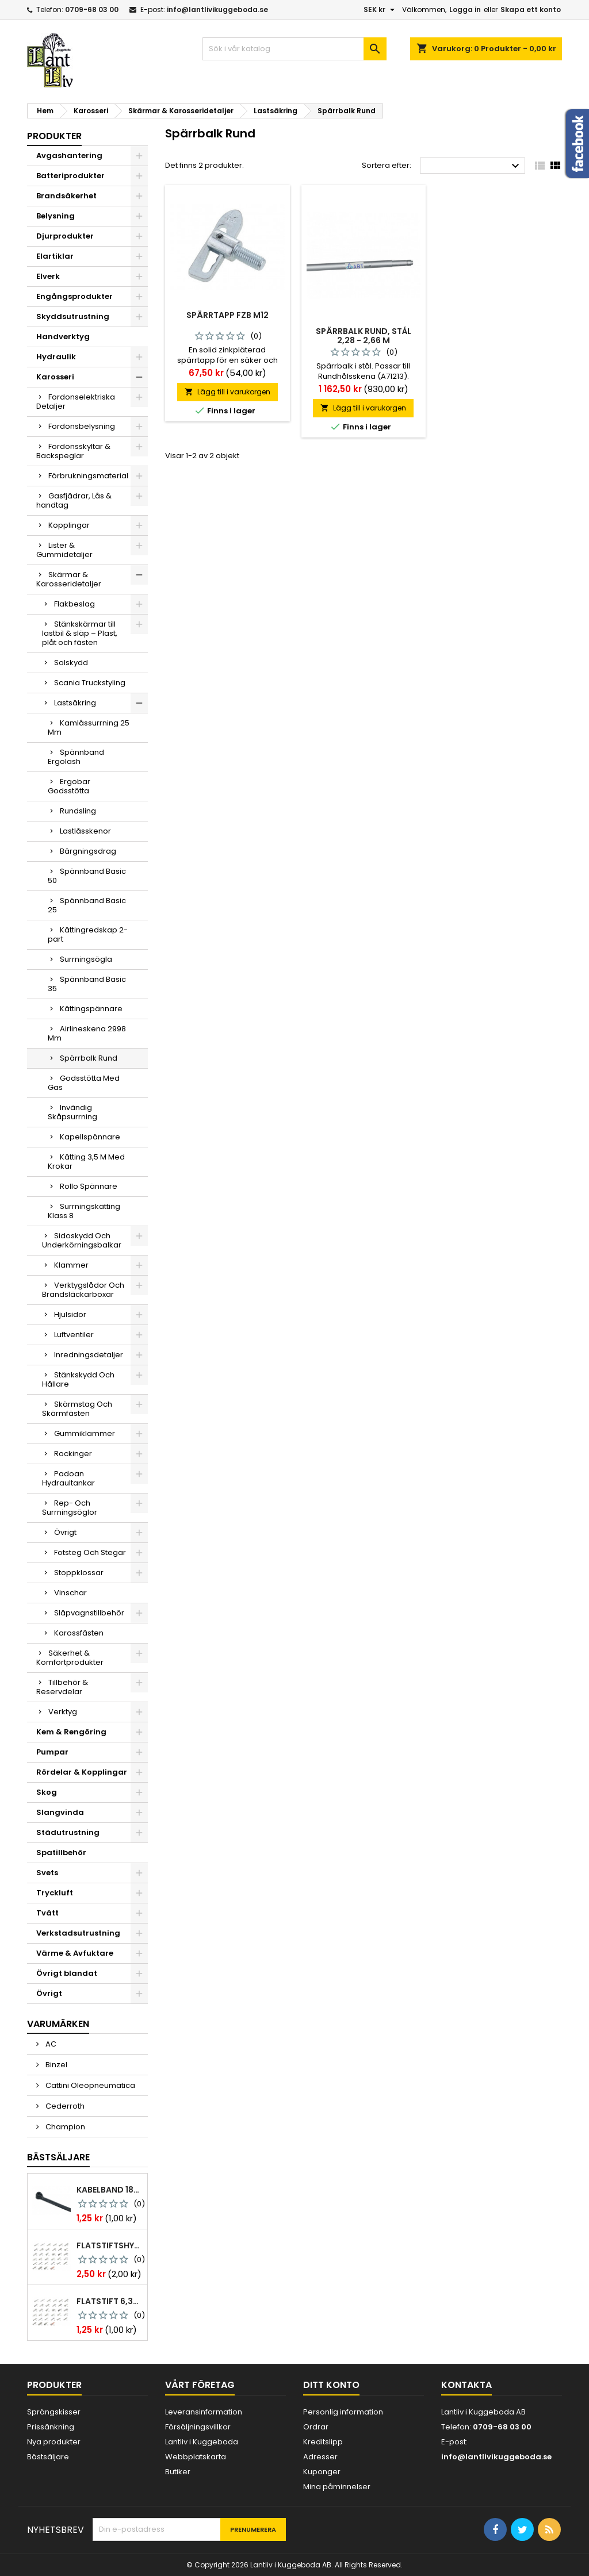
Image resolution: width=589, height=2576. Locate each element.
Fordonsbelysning (81, 426)
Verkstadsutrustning (78, 1933)
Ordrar (315, 2426)
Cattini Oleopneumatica (89, 2085)
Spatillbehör (61, 1852)
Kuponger (322, 2471)
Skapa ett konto (530, 9)
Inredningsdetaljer (88, 1354)
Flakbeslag (74, 603)
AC (50, 2043)
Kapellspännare (90, 1136)
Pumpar (52, 1751)
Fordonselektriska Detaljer (75, 401)
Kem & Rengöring (71, 1731)
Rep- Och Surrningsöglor (69, 1508)
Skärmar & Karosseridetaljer (68, 579)
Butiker (177, 2471)
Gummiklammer (84, 1433)
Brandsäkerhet (66, 195)
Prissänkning (50, 2426)
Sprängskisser (54, 2411)
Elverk (48, 276)
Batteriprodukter (70, 175)
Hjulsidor (70, 1314)
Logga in (465, 9)
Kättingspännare (91, 1008)
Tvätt (47, 1912)
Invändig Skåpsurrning (72, 1112)
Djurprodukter (65, 236)
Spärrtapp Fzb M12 (227, 315)
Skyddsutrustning (72, 316)
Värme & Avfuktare (74, 1953)
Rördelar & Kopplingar (81, 1772)
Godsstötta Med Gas (84, 1083)
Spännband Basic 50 (87, 876)
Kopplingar (69, 525)
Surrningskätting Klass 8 (84, 1211)
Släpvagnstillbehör (89, 1612)
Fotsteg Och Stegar (90, 1552)
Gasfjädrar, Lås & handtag (74, 500)
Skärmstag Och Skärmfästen (77, 1409)
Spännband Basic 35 (87, 984)
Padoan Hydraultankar (68, 1478)
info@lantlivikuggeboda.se (217, 9)
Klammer (71, 1265)
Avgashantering (69, 155)
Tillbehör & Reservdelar (62, 1687)
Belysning (55, 215)
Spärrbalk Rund (88, 1058)
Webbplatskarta (195, 2456)
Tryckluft (54, 1892)
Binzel (55, 2064)
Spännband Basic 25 (87, 905)
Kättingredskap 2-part (88, 934)
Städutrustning (68, 1832)
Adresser (320, 2456)
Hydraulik (56, 356)
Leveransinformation (203, 2411)
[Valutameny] (380, 10)
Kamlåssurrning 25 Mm (88, 727)
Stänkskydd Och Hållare (78, 1379)
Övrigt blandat (66, 1973)
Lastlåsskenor (85, 831)
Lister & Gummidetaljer (64, 550)
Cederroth (64, 2106)
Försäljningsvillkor (198, 2426)
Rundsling (78, 810)
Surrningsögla (86, 959)
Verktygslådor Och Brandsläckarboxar (83, 1290)
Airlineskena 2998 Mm (87, 1033)
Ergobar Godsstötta (69, 786)
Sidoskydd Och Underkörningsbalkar (81, 1240)
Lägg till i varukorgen (227, 392)
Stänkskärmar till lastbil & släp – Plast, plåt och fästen (79, 633)
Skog (46, 1792)
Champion (64, 2126)
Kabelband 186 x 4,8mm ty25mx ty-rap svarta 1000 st (110, 2189)
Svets (47, 1872)
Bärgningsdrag (88, 851)
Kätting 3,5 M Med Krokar (86, 1161)
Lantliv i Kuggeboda (201, 2441)
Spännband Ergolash (76, 757)
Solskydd (71, 662)
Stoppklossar (79, 1572)
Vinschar (70, 1592)
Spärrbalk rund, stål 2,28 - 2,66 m (363, 335)
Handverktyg (63, 336)
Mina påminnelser (336, 2486)
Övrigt (65, 1532)
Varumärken (58, 2023)
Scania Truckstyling (89, 682)
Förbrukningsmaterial (88, 475)
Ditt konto (331, 2384)
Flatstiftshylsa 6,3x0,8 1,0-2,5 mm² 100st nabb (110, 2245)
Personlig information (343, 2411)
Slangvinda (60, 1812)
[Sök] (294, 48)
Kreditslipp (323, 2441)
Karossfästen (79, 1632)
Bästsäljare (58, 2157)
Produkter (54, 136)
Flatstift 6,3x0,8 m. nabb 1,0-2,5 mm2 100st (110, 2301)
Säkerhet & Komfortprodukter (70, 1658)
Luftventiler (74, 1334)
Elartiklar (55, 256)
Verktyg (62, 1711)
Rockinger (73, 1453)
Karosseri (55, 376)
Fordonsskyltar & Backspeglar (73, 451)
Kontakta (466, 2384)
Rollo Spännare (88, 1186)
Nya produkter (54, 2441)
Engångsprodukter (74, 296)
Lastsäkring (75, 702)
